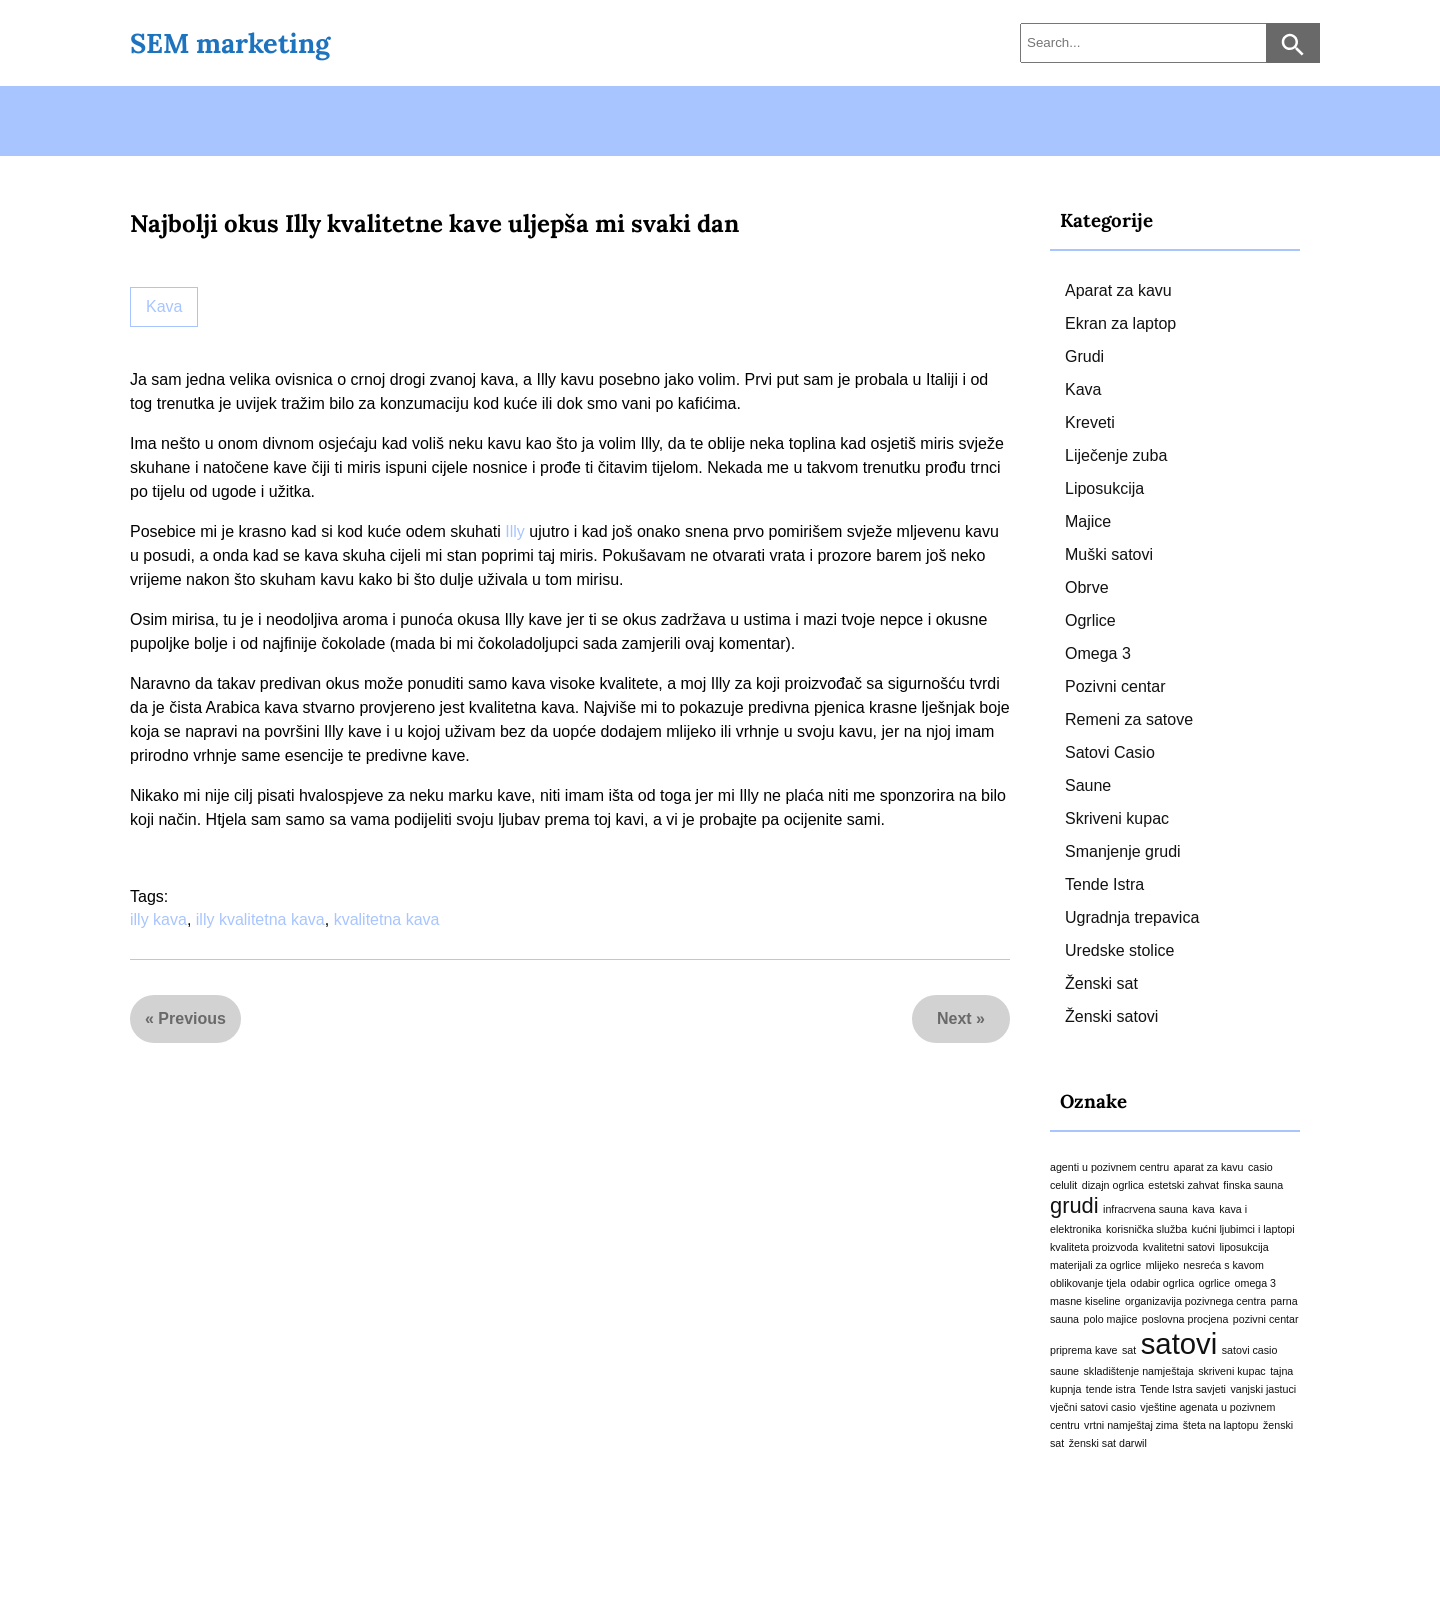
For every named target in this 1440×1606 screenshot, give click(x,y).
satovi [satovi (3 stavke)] (1179, 1343)
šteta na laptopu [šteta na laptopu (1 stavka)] (1221, 1425)
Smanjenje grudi (1123, 851)
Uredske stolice (1119, 950)
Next (954, 1018)
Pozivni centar (1115, 686)
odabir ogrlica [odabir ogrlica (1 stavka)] (1162, 1283)
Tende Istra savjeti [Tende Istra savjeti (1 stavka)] (1183, 1389)
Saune (1088, 785)
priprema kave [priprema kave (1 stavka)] (1084, 1350)
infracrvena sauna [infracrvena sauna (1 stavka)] (1145, 1209)
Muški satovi (1109, 554)
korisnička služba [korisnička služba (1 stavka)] (1146, 1229)
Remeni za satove (1129, 719)
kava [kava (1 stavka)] (1203, 1209)
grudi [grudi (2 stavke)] (1074, 1205)
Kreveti (1090, 422)
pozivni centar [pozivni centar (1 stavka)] (1266, 1319)
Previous (192, 1018)
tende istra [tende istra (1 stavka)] (1111, 1389)
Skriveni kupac (1117, 818)
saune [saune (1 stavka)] (1064, 1371)
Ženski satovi (1111, 1016)
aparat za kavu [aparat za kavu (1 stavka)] (1209, 1167)
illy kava (158, 919)
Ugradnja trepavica (1132, 917)
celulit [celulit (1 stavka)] (1063, 1185)
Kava (164, 306)
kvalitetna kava (387, 919)
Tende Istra (1104, 884)
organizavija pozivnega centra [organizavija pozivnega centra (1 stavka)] (1195, 1301)
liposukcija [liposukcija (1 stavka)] (1243, 1247)
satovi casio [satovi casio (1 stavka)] (1250, 1350)
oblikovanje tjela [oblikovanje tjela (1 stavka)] (1088, 1283)
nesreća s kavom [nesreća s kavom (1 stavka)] (1223, 1265)
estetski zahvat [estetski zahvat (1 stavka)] (1183, 1185)
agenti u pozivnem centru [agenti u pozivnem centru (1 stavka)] (1109, 1167)
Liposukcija (1104, 488)
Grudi (1084, 356)
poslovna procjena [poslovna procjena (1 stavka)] (1185, 1319)
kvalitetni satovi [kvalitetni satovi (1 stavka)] (1179, 1247)
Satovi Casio (1110, 752)
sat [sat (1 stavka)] (1129, 1350)
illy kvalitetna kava (260, 919)
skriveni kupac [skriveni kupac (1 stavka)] (1232, 1371)
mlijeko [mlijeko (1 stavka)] (1162, 1265)
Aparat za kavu (1118, 290)
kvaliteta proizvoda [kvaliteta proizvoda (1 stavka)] (1094, 1247)
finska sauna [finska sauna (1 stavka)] (1253, 1185)
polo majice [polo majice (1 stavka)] (1111, 1319)
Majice (1088, 521)
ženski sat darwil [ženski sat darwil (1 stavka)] (1108, 1443)
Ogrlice (1090, 620)
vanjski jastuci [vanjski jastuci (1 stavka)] (1263, 1389)
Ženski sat (1101, 983)
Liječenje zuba (1116, 455)
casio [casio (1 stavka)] (1260, 1167)
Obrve (1087, 587)
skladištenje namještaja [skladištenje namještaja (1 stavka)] (1139, 1371)
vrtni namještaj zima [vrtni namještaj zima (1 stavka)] (1131, 1425)
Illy (515, 531)
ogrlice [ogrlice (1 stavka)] (1214, 1283)
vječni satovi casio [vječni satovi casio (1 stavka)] (1093, 1407)
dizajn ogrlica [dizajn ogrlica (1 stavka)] (1113, 1185)
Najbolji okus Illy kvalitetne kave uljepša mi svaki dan (434, 223)
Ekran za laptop (1120, 323)
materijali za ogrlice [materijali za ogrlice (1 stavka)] (1095, 1265)
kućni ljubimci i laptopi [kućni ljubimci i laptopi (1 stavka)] (1243, 1229)
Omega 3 (1098, 653)
